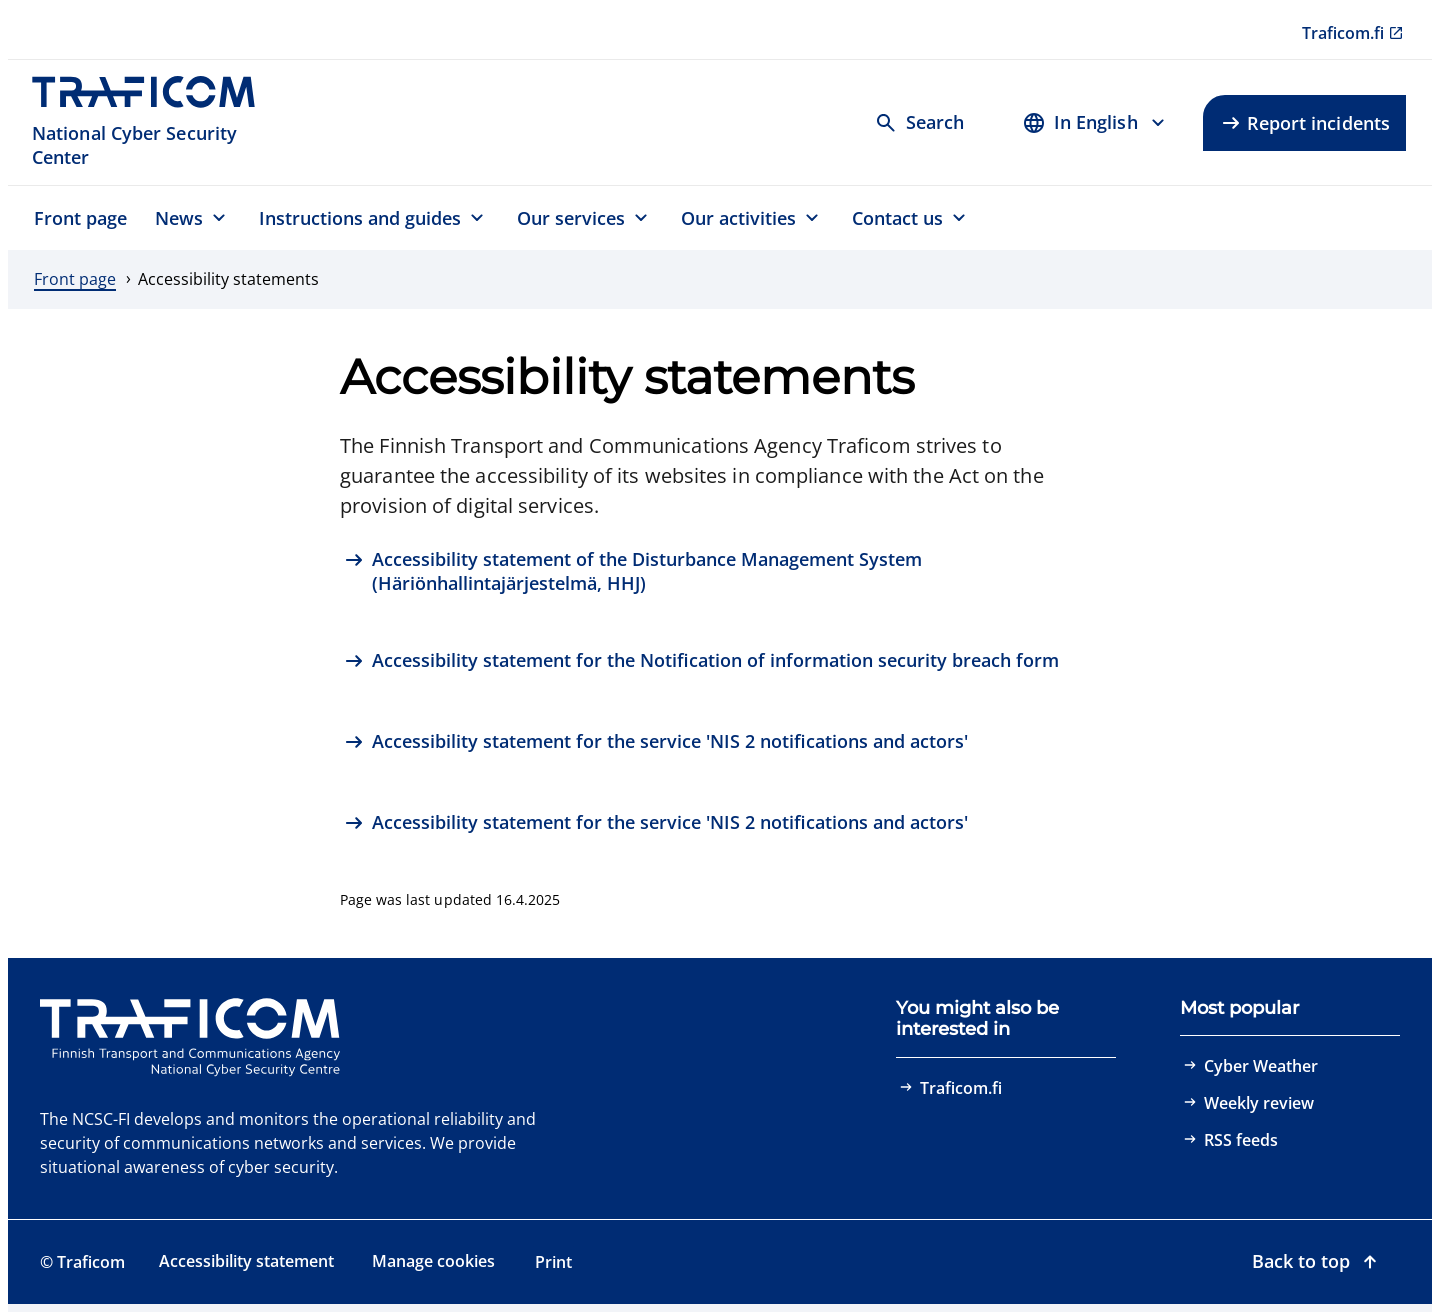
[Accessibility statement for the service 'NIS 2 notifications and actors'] (656, 743)
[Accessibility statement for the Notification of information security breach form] (701, 662)
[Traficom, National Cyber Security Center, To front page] (154, 122)
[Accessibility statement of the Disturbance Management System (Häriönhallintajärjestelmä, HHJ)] (720, 571)
